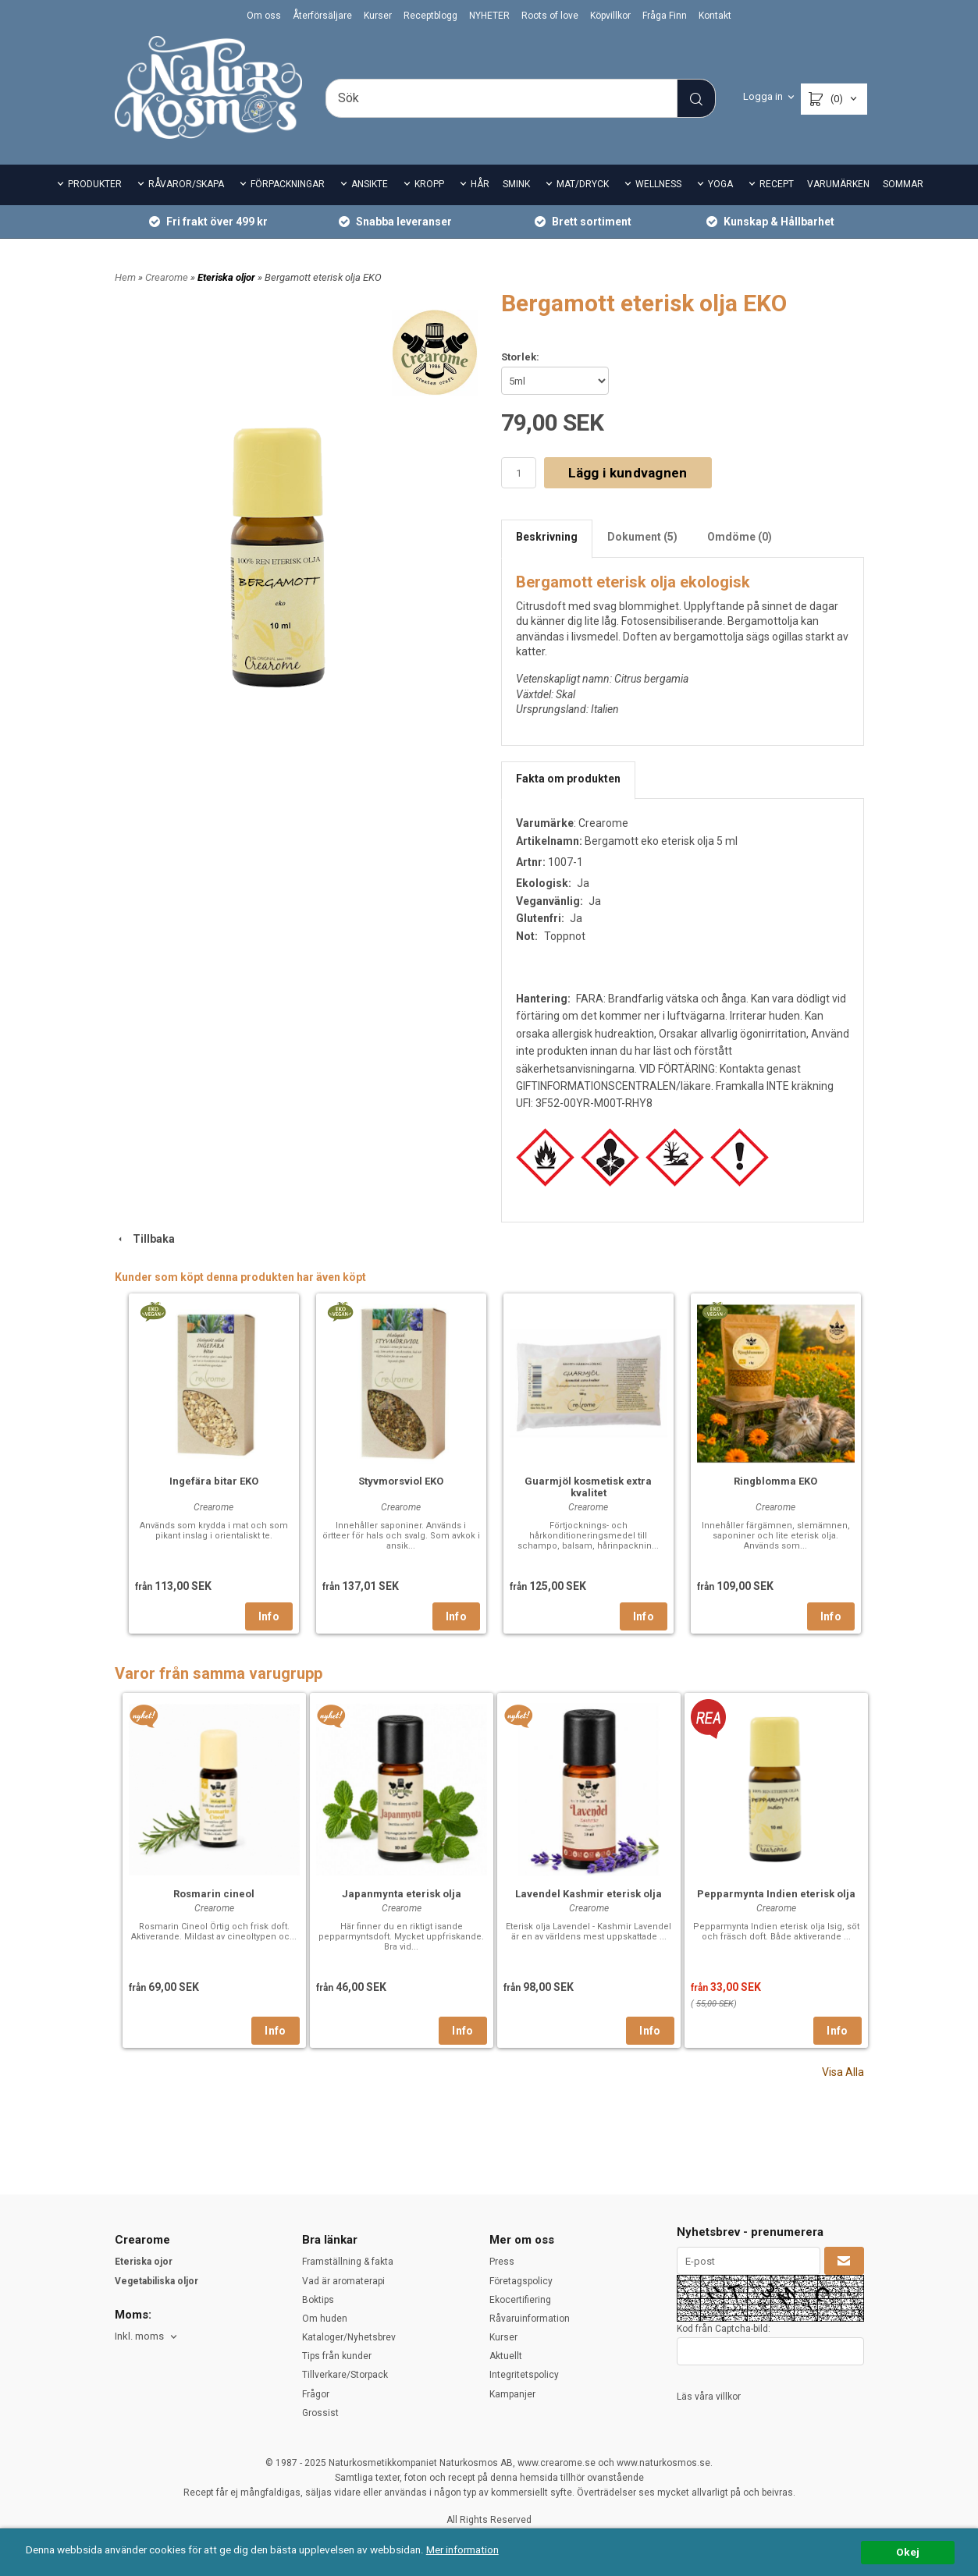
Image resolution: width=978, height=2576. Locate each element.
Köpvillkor (610, 15)
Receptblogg (430, 15)
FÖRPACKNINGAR (288, 184)
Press (501, 2261)
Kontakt (715, 15)
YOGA (720, 184)
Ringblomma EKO (775, 1481)
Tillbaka (145, 1239)
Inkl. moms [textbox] (139, 2336)
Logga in (763, 96)
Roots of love (549, 15)
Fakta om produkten (568, 778)
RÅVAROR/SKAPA (186, 184)
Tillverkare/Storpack (345, 2374)
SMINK (516, 184)
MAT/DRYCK (583, 184)
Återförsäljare (322, 15)
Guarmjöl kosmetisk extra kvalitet (588, 1487)
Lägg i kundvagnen (628, 473)
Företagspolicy (521, 2281)
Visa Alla (843, 2072)
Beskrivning (547, 536)
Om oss (264, 15)
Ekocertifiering (520, 2299)
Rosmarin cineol (213, 1894)
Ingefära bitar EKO (213, 1481)
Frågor (315, 2394)
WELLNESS (658, 184)
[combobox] (147, 2337)
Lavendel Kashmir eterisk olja (588, 1894)
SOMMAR (903, 184)
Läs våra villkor (709, 2396)
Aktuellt (505, 2356)
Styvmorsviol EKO (400, 1481)
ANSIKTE (369, 184)
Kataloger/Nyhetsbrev (349, 2337)
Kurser (378, 15)
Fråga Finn (664, 15)
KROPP (429, 184)
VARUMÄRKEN (838, 184)
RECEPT (776, 184)
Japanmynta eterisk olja (401, 1894)
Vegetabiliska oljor (156, 2281)
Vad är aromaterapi (343, 2281)
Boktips (318, 2299)
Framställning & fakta (347, 2261)
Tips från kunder (337, 2356)
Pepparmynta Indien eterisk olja (776, 1894)
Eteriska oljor (227, 277)
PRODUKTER (95, 184)
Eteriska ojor (143, 2261)
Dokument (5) (642, 536)
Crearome (167, 277)
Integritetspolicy (524, 2374)
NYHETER (489, 15)
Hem (125, 277)
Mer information (464, 2549)
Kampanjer (512, 2394)
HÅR (480, 184)
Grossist (320, 2412)
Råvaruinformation (529, 2318)
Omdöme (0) (739, 536)
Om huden (324, 2318)
